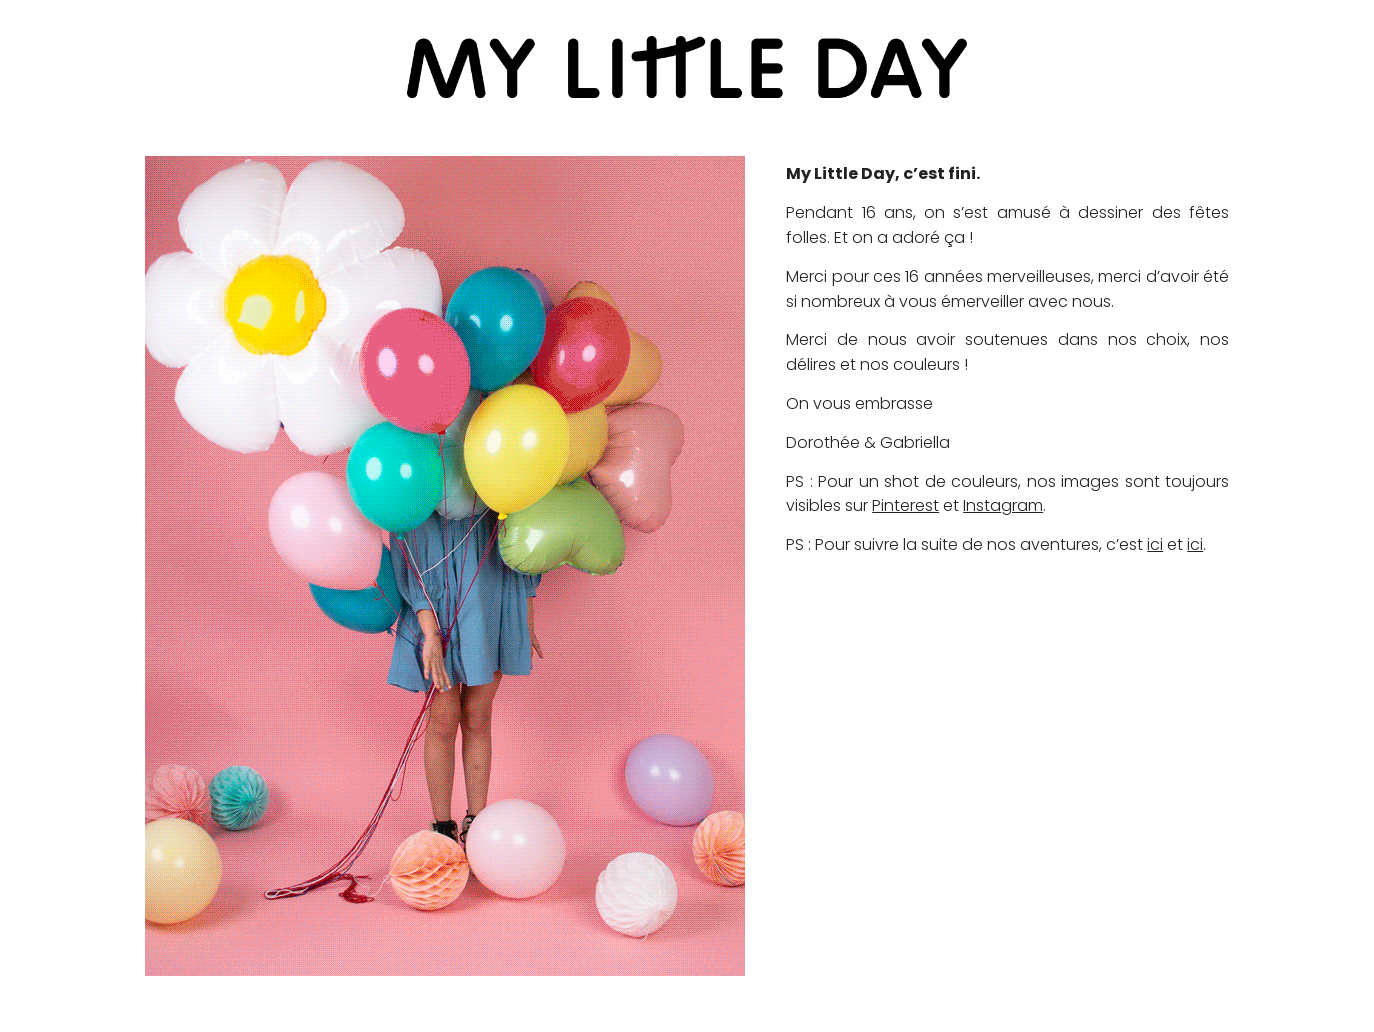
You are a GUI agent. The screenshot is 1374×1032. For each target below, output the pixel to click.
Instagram (1003, 505)
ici (1155, 544)
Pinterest (905, 505)
